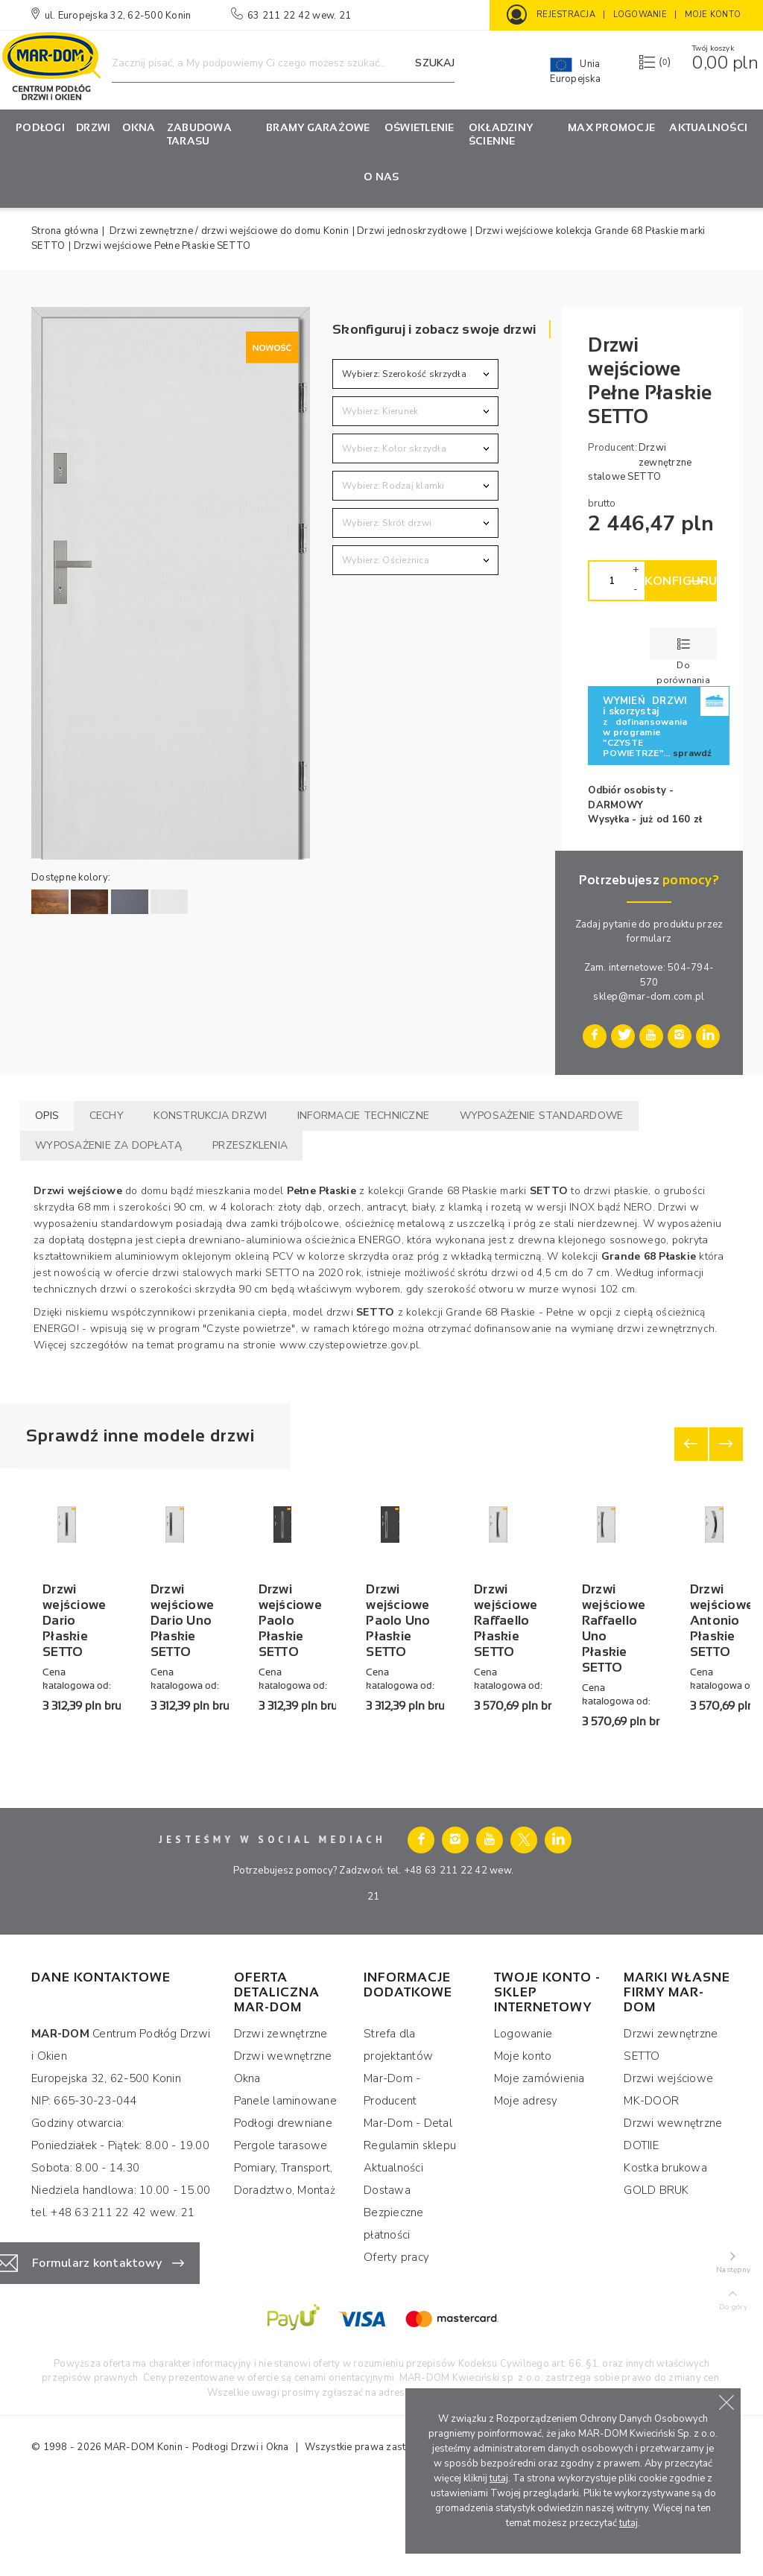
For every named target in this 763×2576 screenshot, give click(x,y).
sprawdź (692, 753)
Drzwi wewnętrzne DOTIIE (673, 2223)
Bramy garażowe (318, 127)
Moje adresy (526, 2189)
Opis (47, 1115)
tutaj (499, 2478)
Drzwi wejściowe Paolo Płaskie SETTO (473, 1746)
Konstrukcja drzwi (210, 1115)
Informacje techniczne (363, 1115)
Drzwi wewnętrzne (283, 2144)
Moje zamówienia (539, 2167)
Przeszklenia (250, 1145)
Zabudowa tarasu (199, 134)
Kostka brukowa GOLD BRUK (665, 2267)
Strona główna (64, 231)
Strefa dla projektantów (398, 2133)
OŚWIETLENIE (419, 127)
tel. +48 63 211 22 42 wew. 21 (112, 2301)
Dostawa (387, 2278)
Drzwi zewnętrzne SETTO (671, 2133)
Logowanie (523, 2122)
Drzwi (93, 127)
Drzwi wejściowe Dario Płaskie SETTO (105, 1746)
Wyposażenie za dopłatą (109, 1145)
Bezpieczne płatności (394, 2312)
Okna (139, 127)
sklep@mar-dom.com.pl (648, 996)
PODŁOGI (40, 127)
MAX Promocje (611, 127)
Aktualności (708, 127)
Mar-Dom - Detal (408, 2211)
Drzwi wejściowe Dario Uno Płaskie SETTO (280, 1754)
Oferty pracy (396, 2345)
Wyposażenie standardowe (542, 1115)
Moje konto (523, 2144)
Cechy (106, 1115)
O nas (381, 177)
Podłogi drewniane (283, 2211)
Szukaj (435, 63)
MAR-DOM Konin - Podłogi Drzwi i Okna (196, 2535)
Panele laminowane (285, 2189)
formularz (649, 938)
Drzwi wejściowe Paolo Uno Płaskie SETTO (648, 1754)
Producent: (612, 447)
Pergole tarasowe (281, 2234)
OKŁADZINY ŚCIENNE (501, 134)
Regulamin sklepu (410, 2234)
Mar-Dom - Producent (392, 2178)
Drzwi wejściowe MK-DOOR (668, 2178)
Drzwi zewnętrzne (281, 2122)
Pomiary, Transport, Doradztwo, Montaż (284, 2267)
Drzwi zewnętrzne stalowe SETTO (639, 462)
